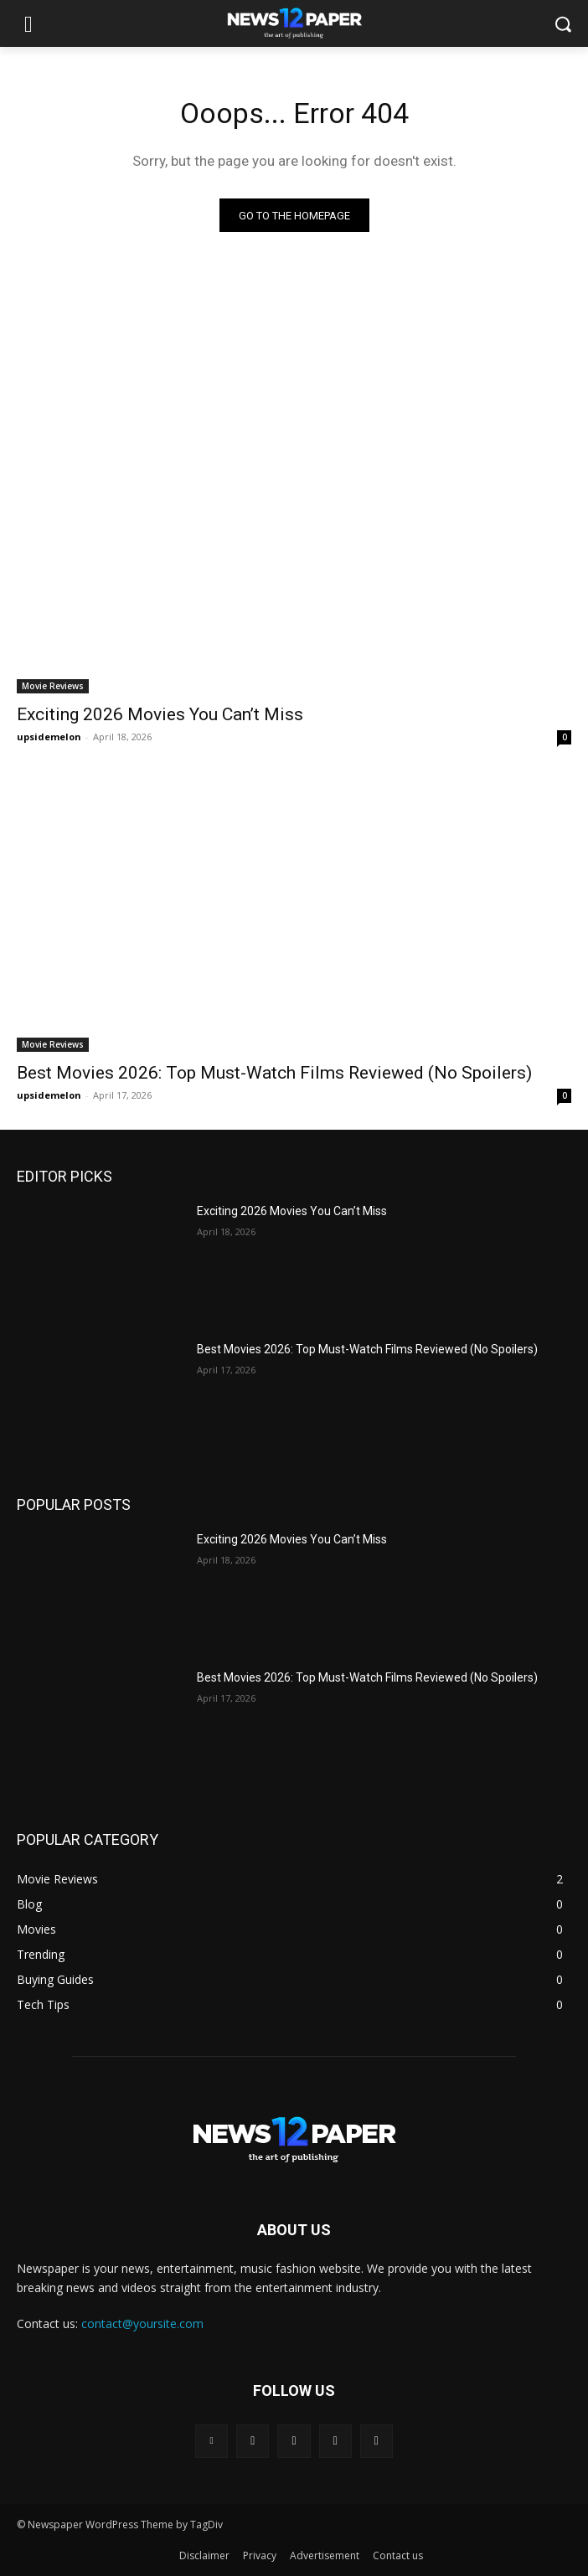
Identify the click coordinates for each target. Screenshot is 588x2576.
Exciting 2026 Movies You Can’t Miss (160, 714)
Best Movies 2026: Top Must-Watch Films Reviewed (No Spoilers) (274, 1073)
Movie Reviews (53, 686)
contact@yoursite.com (142, 2323)
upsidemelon (49, 736)
